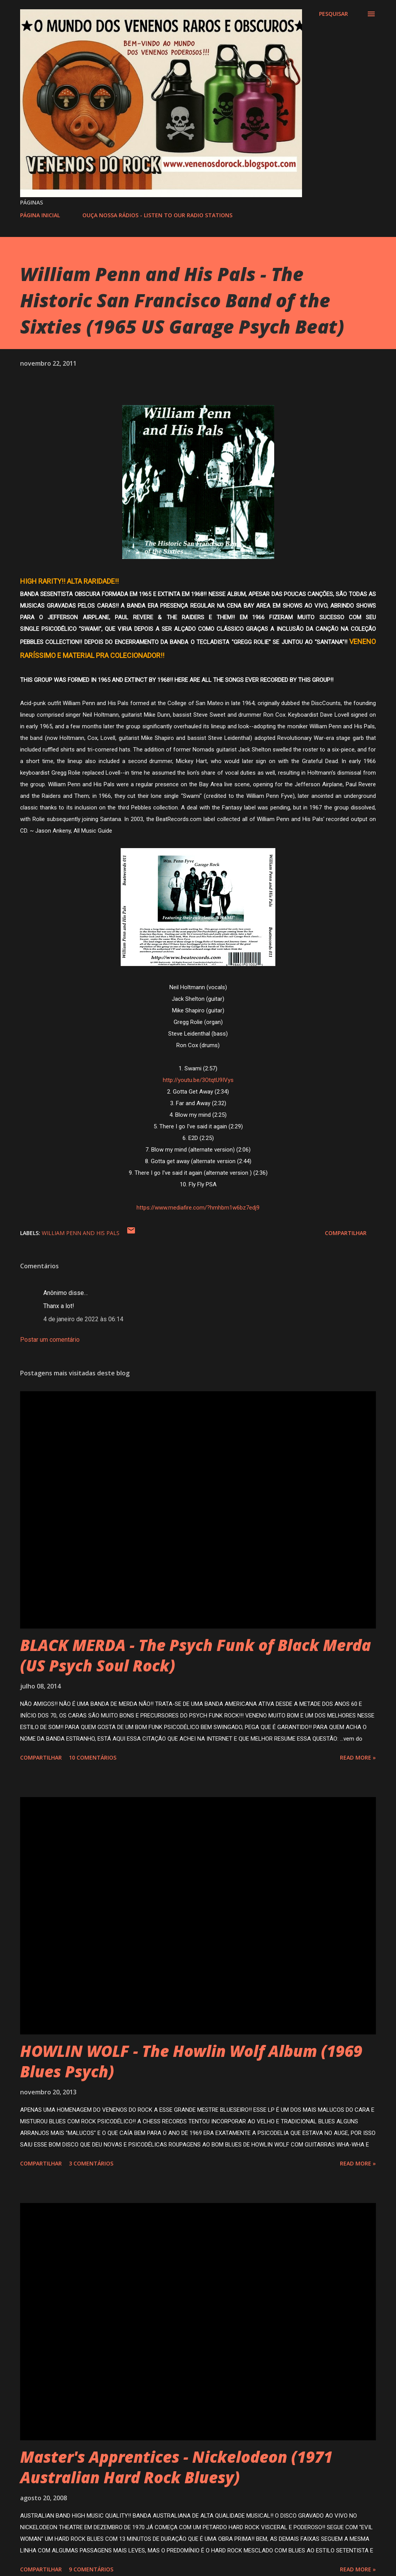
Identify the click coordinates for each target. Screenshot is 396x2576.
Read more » (358, 1757)
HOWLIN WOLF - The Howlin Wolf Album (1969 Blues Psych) (191, 2061)
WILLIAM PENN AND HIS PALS (80, 1233)
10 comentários (92, 1757)
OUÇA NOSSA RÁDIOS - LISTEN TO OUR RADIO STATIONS (157, 215)
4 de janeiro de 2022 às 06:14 (83, 1319)
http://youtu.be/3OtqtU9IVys (198, 1080)
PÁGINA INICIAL (40, 215)
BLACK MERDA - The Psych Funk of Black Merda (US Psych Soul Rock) (195, 1655)
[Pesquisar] (333, 14)
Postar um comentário (50, 1339)
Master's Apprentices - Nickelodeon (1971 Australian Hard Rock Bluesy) (176, 2467)
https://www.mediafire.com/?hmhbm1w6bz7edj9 (198, 1207)
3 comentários (91, 2163)
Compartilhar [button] (346, 1233)
